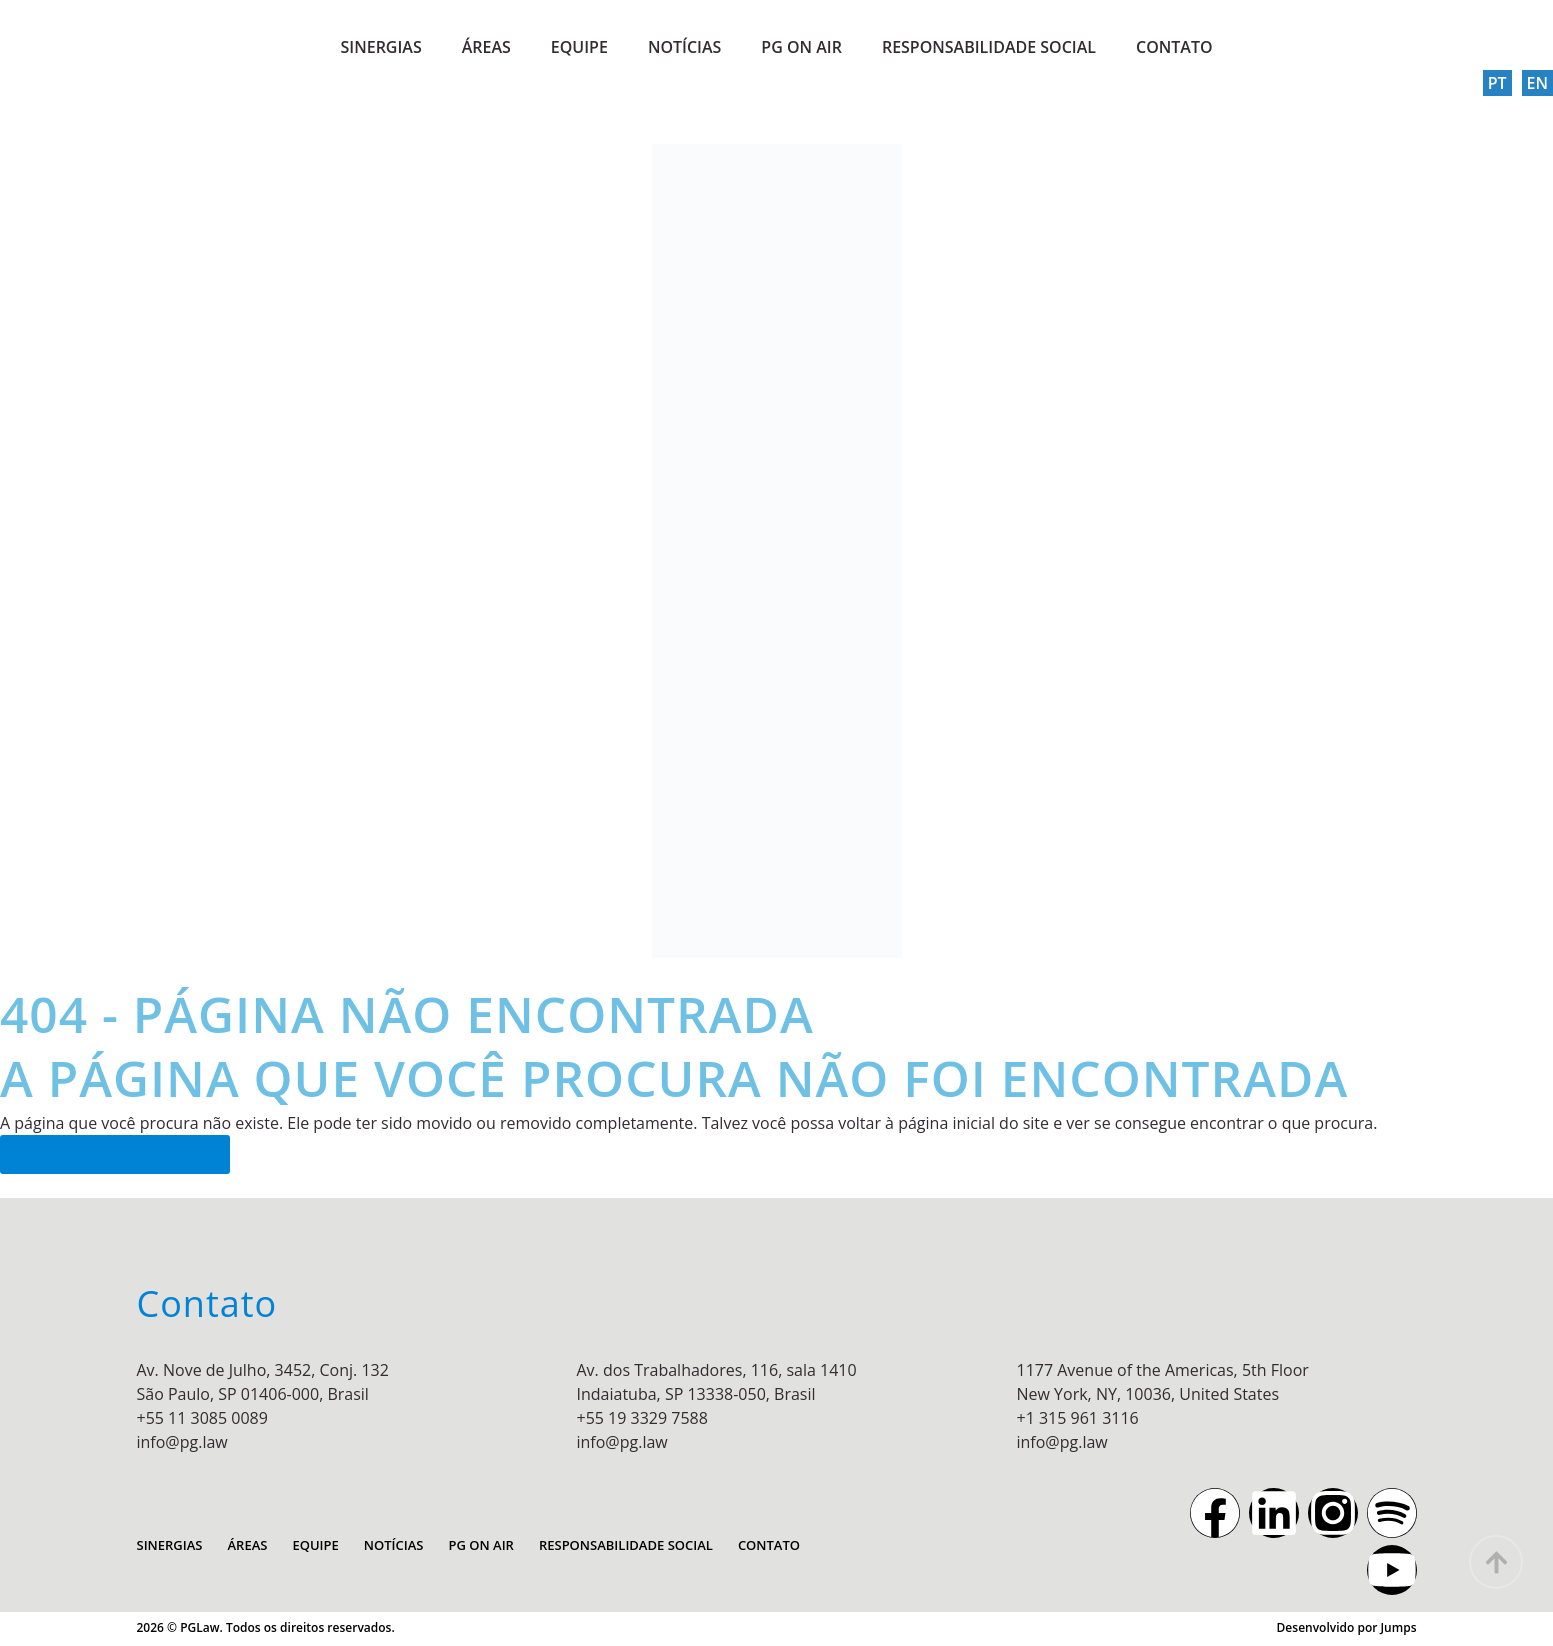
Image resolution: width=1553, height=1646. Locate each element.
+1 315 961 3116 (1078, 1418)
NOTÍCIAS (684, 47)
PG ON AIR (801, 47)
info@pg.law (182, 1442)
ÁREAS (486, 47)
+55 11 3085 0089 (202, 1418)
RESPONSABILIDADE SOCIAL (989, 47)
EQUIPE (579, 47)
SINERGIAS (380, 47)
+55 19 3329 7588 (642, 1418)
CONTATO (1174, 47)
